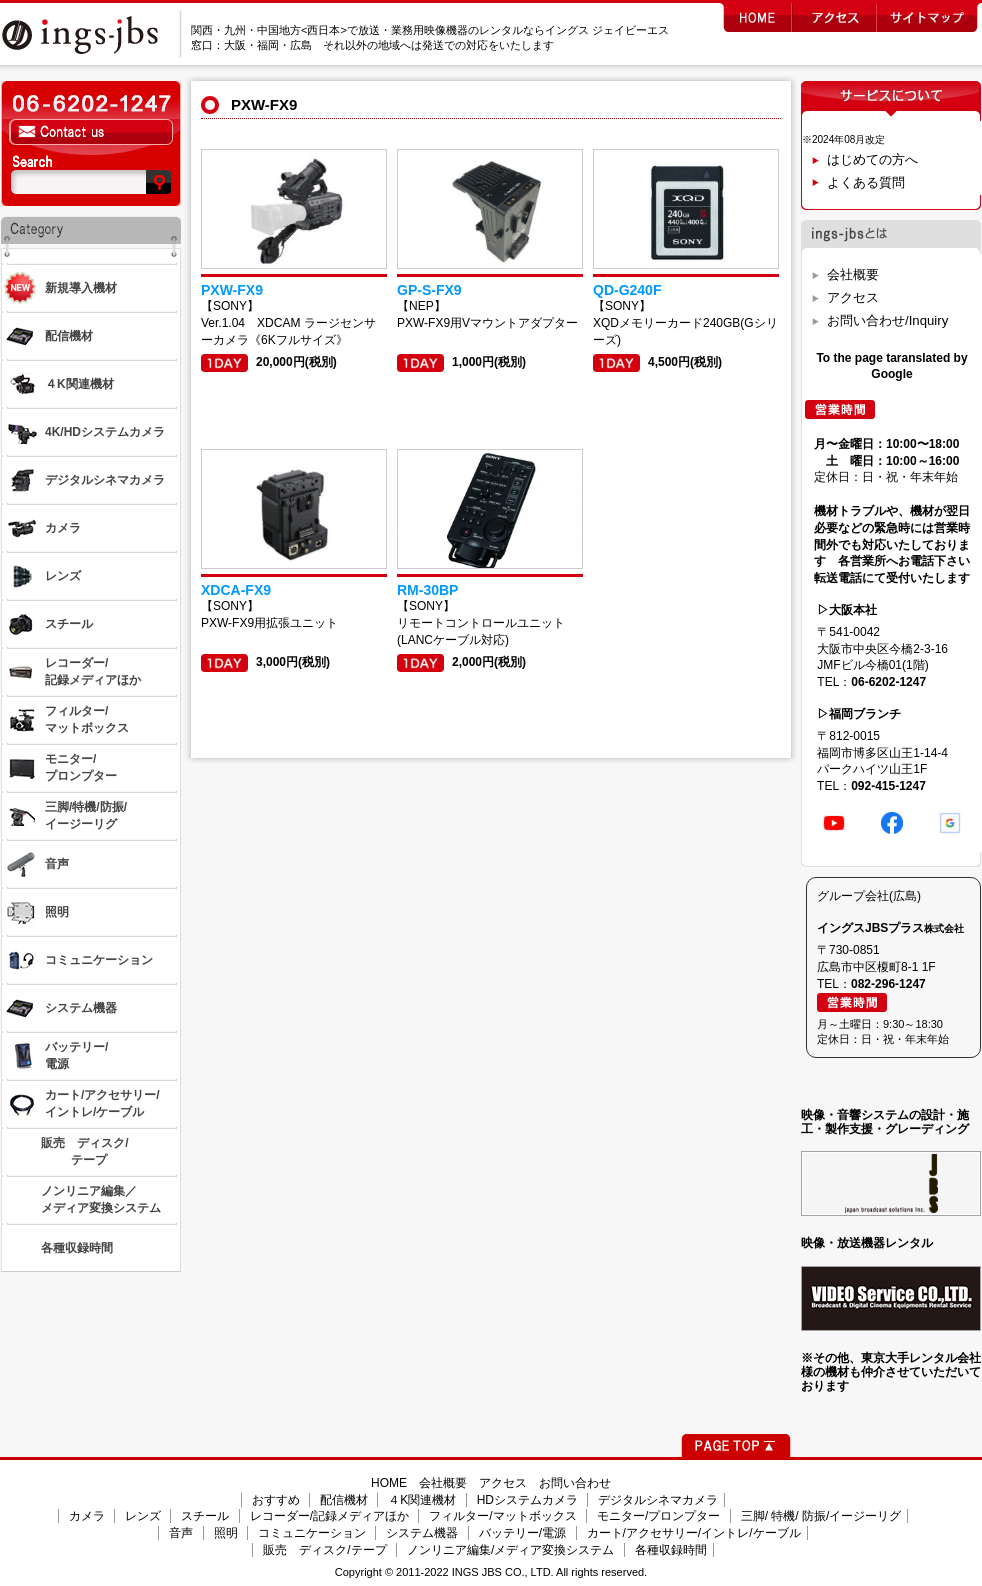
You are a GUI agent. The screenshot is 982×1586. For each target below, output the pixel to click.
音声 (181, 1533)
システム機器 (422, 1533)
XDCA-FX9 (236, 590)
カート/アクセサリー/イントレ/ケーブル (694, 1533)
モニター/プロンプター (658, 1516)
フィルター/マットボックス (502, 1516)
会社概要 (853, 274)
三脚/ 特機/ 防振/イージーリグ (821, 1516)
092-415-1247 (888, 786)
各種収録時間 (671, 1550)
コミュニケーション (312, 1533)
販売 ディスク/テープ (324, 1550)
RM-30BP (427, 590)
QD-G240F (627, 290)
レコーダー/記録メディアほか (329, 1516)
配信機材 (344, 1500)
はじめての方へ (872, 159)
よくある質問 (866, 182)
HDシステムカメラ (527, 1500)
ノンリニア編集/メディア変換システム (510, 1550)
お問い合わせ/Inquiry (887, 320)
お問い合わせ (575, 1483)
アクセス (853, 297)
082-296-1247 (888, 984)
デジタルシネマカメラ (658, 1500)
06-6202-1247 (888, 682)
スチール (205, 1516)
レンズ (143, 1516)
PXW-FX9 (232, 290)
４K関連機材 (422, 1500)
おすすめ (276, 1500)
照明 (226, 1533)
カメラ (87, 1516)
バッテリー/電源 (522, 1533)
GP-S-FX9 (429, 290)
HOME (389, 1483)
